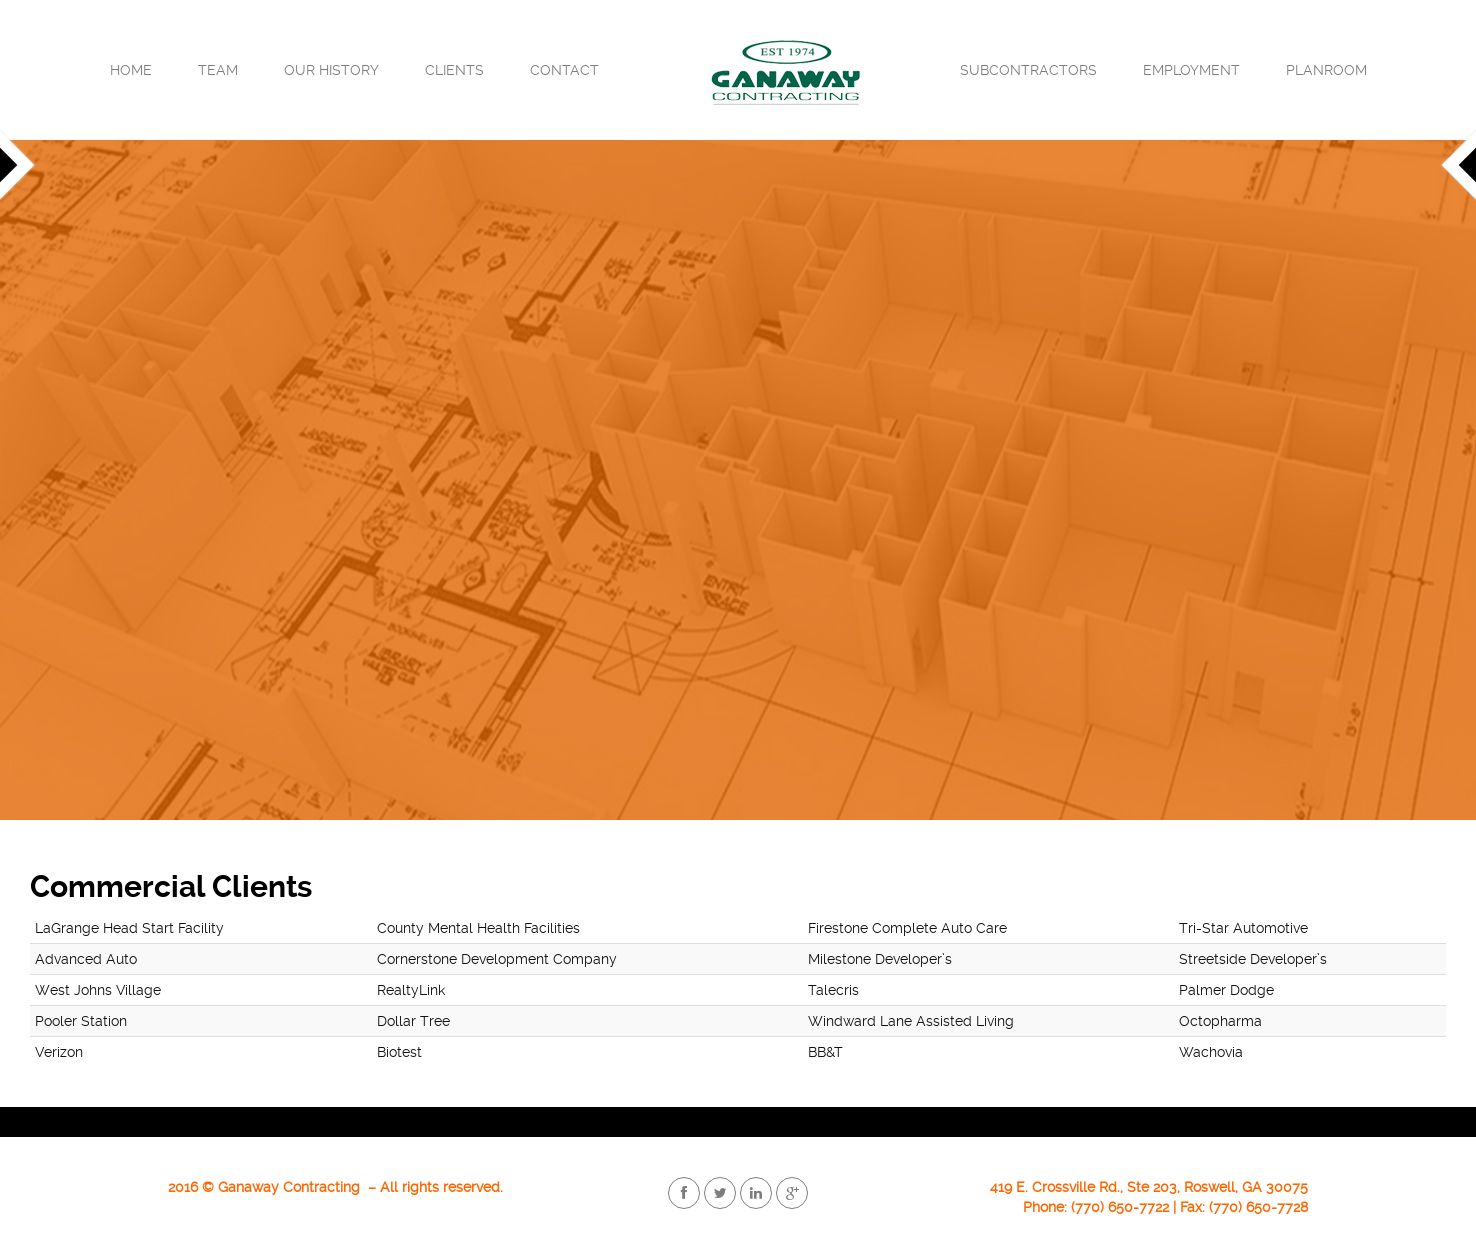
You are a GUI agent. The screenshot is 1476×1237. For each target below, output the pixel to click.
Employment (1191, 70)
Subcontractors (1028, 70)
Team (218, 70)
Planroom (1326, 70)
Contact (564, 70)
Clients (454, 70)
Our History (331, 70)
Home (131, 70)
